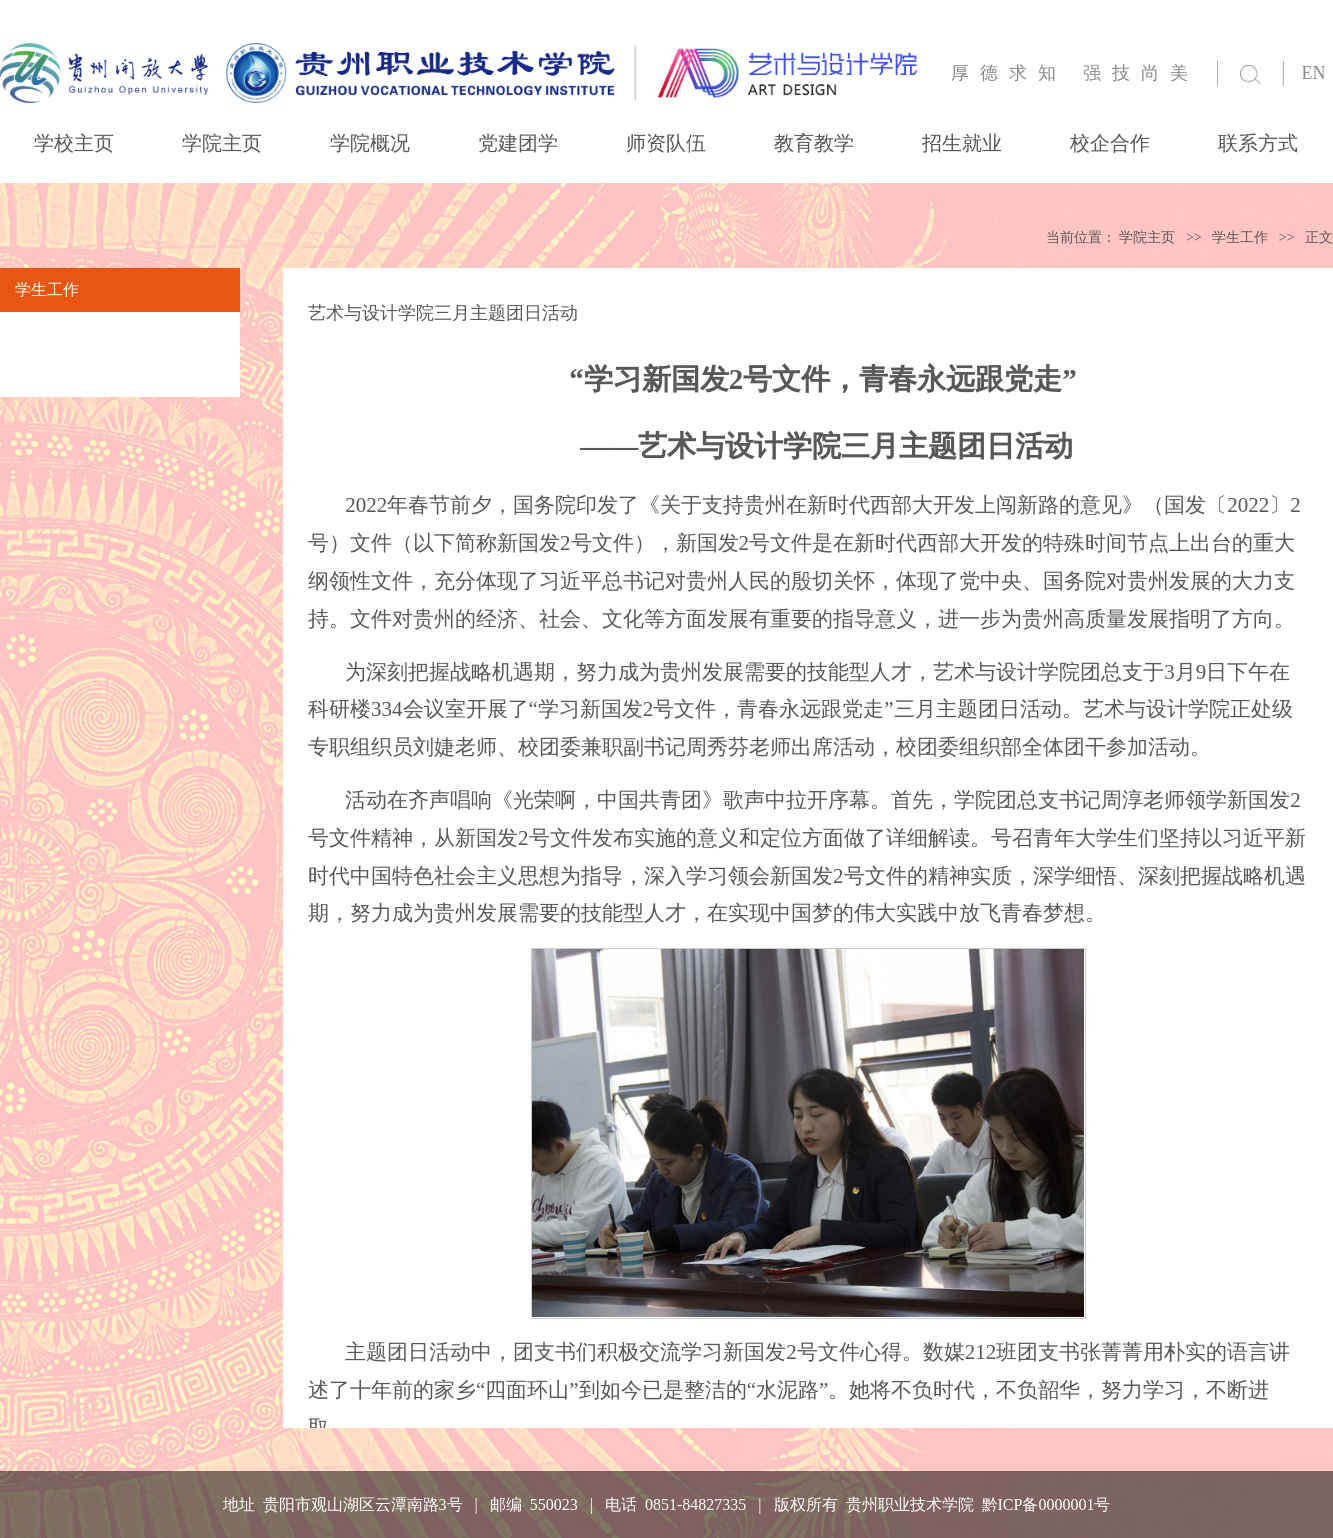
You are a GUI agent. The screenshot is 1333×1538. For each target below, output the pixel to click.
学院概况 (370, 143)
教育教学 (814, 143)
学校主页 (74, 143)
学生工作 (1240, 237)
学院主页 (222, 143)
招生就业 (962, 143)
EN (1314, 73)
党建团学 (518, 143)
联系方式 (1258, 143)
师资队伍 (666, 143)
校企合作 (1110, 143)
